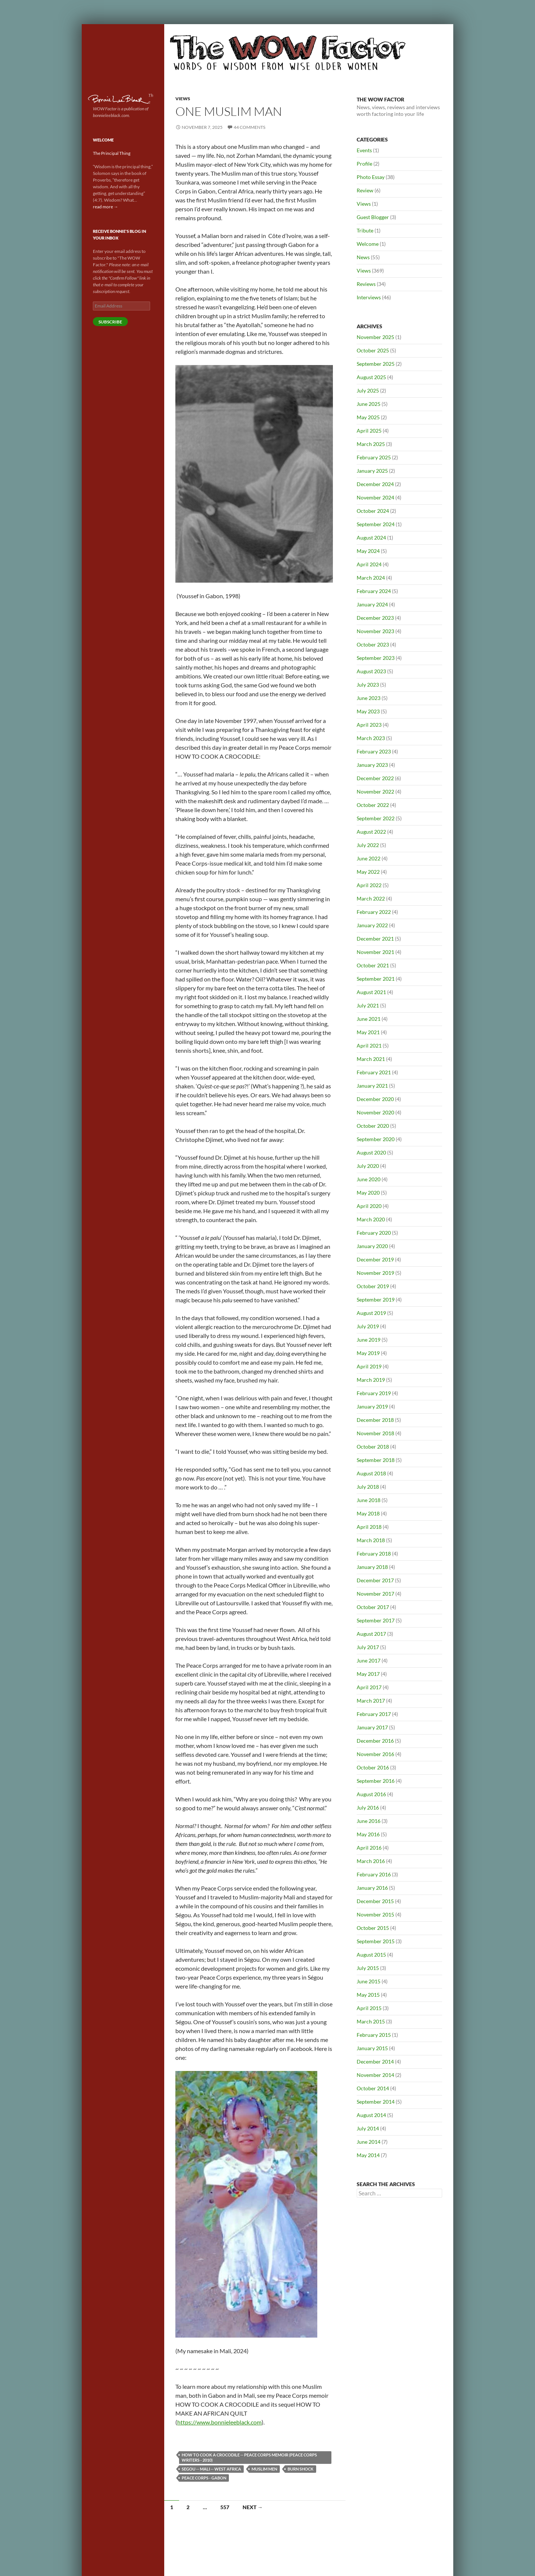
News (363, 257)
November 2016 (375, 1754)
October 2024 (373, 511)
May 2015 (368, 1995)
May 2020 (368, 1192)
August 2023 (371, 671)
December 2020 (375, 1099)
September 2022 (376, 818)
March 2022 (371, 898)
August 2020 (371, 1152)
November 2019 (375, 1273)
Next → (253, 2507)
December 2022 (375, 778)
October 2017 (373, 1607)
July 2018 (368, 1487)
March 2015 (371, 2021)
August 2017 (371, 1634)
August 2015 (371, 1954)
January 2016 (372, 1888)
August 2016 (371, 1794)
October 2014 (373, 2088)
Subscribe (110, 322)
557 (224, 2507)
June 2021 (368, 1019)
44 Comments (249, 127)
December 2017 (375, 1580)
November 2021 (375, 952)
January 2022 (372, 925)
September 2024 (376, 524)
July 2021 (368, 1005)
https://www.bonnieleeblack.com (219, 2422)
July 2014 (368, 2128)
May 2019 (368, 1353)
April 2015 (369, 2008)
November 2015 (375, 1914)
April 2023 (369, 725)
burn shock (301, 2468)
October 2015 (373, 1928)
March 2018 (371, 1540)
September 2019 (376, 1299)
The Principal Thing (111, 153)
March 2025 (371, 444)
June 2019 (368, 1339)
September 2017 (376, 1620)
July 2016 (368, 1807)
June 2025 (368, 404)
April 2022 (369, 885)
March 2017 (371, 1700)
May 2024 (368, 551)
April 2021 (369, 1045)
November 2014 (375, 2075)
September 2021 (376, 979)
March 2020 (371, 1219)
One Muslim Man (228, 111)
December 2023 (375, 618)
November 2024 (375, 497)
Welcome (368, 244)
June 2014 (368, 2142)
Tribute (365, 230)
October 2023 (373, 644)
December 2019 (375, 1259)
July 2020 (368, 1166)
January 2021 (372, 1085)
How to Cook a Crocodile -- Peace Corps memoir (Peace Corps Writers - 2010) (249, 2457)
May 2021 (368, 1032)
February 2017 (374, 1714)
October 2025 (373, 350)
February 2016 (374, 1874)
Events (364, 150)
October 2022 (373, 805)
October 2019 (373, 1286)
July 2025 (368, 390)
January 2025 (372, 471)
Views (182, 98)
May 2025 (368, 417)
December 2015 (375, 1901)
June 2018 (368, 1500)
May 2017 (368, 1674)
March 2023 (371, 738)
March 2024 (371, 577)
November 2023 (375, 631)
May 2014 (368, 2155)
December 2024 (375, 484)
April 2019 (369, 1366)
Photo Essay (371, 177)
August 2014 (371, 2115)
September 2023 (376, 658)
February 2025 (374, 457)
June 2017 (368, 1660)
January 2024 (372, 604)
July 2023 (368, 684)
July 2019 (368, 1326)
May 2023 (368, 711)
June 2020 (368, 1179)
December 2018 (375, 1420)
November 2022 (375, 791)
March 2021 (371, 1059)
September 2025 (376, 364)
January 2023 (372, 765)
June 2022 (368, 858)
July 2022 (368, 845)
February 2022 (374, 912)
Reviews (366, 284)
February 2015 (374, 2035)
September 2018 (376, 1460)
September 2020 (376, 1139)
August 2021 (371, 992)
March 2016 (371, 1861)
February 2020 (374, 1233)
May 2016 (368, 1834)
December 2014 (375, 2061)
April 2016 (369, 1847)
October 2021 (373, 965)
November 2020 (375, 1112)
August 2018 (371, 1473)
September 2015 (376, 1941)
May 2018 (368, 1513)
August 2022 (371, 831)
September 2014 (376, 2101)
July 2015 (368, 1968)
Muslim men (264, 2468)
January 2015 (372, 2048)
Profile (364, 163)
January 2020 (372, 1246)
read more (105, 206)
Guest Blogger (373, 217)
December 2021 (375, 938)
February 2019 (374, 1393)
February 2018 (374, 1553)
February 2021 (374, 1072)
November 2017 (375, 1593)
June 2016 (368, 1821)
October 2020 (373, 1126)
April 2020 (369, 1206)
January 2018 (372, 1567)
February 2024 (374, 591)
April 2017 (369, 1687)
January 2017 (372, 1727)
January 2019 (372, 1406)
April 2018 (369, 1527)
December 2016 (375, 1741)
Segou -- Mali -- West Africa (211, 2468)
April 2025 (369, 430)
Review (365, 190)
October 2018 (373, 1446)
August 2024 (371, 537)
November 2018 (375, 1433)
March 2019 (371, 1380)
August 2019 (371, 1313)
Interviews (369, 297)
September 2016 (376, 1781)
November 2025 (375, 337)
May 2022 (368, 872)
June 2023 (368, 698)
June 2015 (368, 1981)
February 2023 (374, 751)
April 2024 (369, 564)
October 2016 (373, 1767)
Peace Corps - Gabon (204, 2477)
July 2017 (368, 1647)
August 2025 (371, 377)
